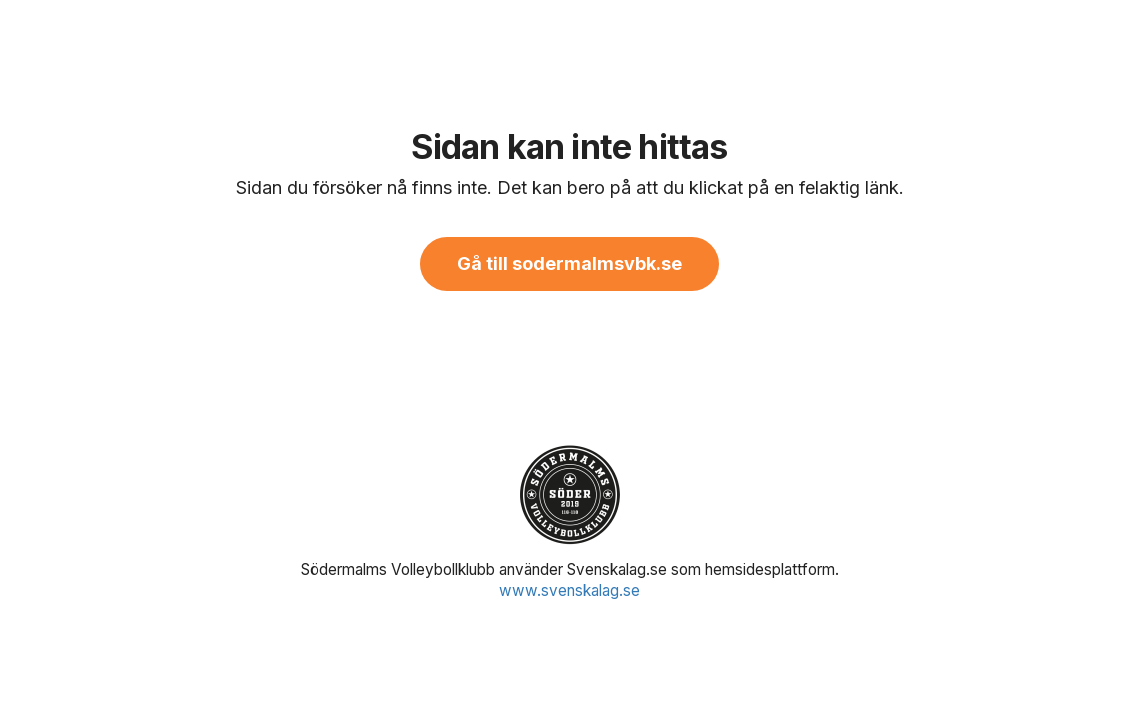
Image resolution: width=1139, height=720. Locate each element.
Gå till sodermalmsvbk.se (569, 263)
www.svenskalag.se (569, 590)
